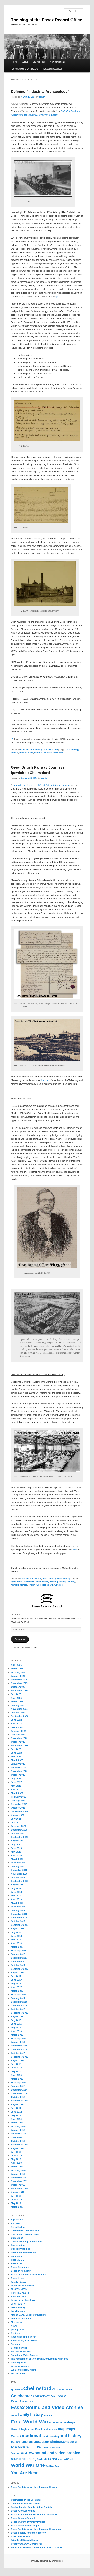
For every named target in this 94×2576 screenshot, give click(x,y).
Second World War (21, 2351)
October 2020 (18, 1833)
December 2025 (19, 1679)
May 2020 (16, 1851)
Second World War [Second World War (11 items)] (22, 2453)
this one (45, 1080)
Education (16, 2256)
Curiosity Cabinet (20, 2249)
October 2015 (18, 2053)
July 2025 (16, 1694)
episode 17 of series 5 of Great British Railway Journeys (42, 785)
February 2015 (18, 2082)
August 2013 (17, 2148)
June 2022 (16, 1782)
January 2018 (18, 1954)
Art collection (18, 2227)
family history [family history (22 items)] (30, 2414)
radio (38, 1585)
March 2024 (17, 1727)
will (51, 1585)
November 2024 (19, 1709)
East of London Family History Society (31, 2507)
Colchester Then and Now (25, 2234)
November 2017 (19, 1961)
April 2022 (16, 1789)
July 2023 (16, 1749)
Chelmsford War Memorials (25, 2503)
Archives (24, 1578)
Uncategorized (51, 749)
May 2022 (16, 1786)
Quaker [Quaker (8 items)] (73, 2442)
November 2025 (19, 1683)
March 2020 (17, 1859)
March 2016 (17, 2034)
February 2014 (18, 2126)
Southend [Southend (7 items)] (41, 2459)
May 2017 (16, 1983)
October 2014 (18, 2097)
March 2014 (17, 2122)
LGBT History (18, 2307)
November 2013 (19, 2137)
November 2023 (19, 1738)
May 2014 (16, 2115)
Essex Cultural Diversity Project (28, 2522)
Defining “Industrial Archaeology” (40, 91)
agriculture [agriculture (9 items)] (17, 2389)
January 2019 (18, 1910)
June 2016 (16, 2024)
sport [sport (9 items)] (60, 2459)
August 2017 (17, 1972)
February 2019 (18, 1906)
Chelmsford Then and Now (25, 2230)
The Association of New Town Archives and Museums (39, 2358)
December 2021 (19, 1804)
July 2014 (16, 2108)
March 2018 (17, 1947)
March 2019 (17, 1903)
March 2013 (17, 2166)
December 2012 (19, 2177)
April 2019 (16, 1899)
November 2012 (19, 2181)
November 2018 (19, 1917)
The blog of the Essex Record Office (46, 20)
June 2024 (16, 1720)
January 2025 (18, 1705)
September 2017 (19, 1969)
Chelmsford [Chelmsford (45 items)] (37, 2388)
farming (54, 1582)
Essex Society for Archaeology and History (34, 2487)
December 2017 (19, 1958)
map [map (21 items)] (61, 2429)
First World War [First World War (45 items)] (29, 2422)
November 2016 (19, 2005)
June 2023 (16, 1752)
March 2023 (17, 1760)
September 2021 (19, 1811)
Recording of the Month (23, 2336)
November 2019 (19, 1873)
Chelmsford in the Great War (26, 2500)
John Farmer (18, 2303)
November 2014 (19, 2093)
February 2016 (18, 2038)
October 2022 (18, 1774)
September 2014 (19, 2100)
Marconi (15, 1585)
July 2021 (16, 1819)
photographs (18, 2329)
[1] (57, 296)
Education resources (52, 69)
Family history (18, 2282)
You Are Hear (39, 62)
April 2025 (16, 1698)
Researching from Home (24, 2340)
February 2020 (18, 1862)
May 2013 (16, 2159)
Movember (16, 2322)
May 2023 (16, 1756)
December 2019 (19, 1870)
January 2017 (18, 1998)
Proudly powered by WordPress (47, 2561)
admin (42, 97)
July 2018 (16, 1932)
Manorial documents (22, 2318)
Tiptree (45, 1585)
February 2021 (18, 1826)
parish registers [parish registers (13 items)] (22, 2441)
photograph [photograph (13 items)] (42, 2441)
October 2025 (18, 1687)
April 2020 (16, 1855)
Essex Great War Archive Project (28, 2274)
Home (14, 62)
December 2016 (19, 2002)
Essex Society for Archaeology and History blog (36, 2529)
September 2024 (19, 1716)
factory (45, 1582)
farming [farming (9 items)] (48, 2415)
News (14, 2326)
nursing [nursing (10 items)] (54, 2436)
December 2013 (19, 2133)
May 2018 (16, 1939)
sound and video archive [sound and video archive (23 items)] (57, 2453)
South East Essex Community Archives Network (36, 2547)
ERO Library (17, 2260)
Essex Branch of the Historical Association (34, 2514)
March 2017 (17, 1991)
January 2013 (18, 2174)
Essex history (49, 1578)
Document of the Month (23, 2252)
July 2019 (16, 1888)
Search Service (19, 2348)
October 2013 (18, 2141)
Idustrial (38, 753)
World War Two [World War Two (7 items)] (52, 2466)
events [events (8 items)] (14, 2415)
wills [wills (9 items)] (72, 2459)
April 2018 (16, 1943)
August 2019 (17, 1884)
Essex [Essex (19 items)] (61, 2396)
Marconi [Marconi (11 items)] (16, 2436)
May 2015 (16, 2071)
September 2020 (19, 1837)
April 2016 (16, 2031)
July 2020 (16, 1844)
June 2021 (16, 1822)
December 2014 (19, 2089)
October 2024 (18, 1712)
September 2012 (19, 2188)
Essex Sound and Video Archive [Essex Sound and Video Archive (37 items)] (47, 2407)
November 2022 (19, 1771)
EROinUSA (16, 2263)
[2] (81, 636)
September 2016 (19, 2012)
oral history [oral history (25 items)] (70, 2436)
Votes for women (20, 2366)
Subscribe (20, 1639)
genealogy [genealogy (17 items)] (66, 2422)
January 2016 (18, 2042)
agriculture (16, 1582)
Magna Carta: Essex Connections (28, 2315)
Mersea (23, 1585)
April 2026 (16, 1665)
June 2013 (16, 2155)
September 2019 (19, 1881)
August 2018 (17, 1928)
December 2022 (19, 1767)
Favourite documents (22, 2285)
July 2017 (16, 1976)
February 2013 (18, 2170)
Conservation (18, 2245)
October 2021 (18, 1807)
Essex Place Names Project (25, 2525)
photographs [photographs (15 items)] (59, 2441)
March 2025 (17, 1701)
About (25, 62)
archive (14, 753)
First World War (19, 2289)
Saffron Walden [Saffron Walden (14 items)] (37, 2447)
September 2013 (19, 2144)
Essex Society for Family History (28, 2532)
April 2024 (16, 1723)
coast (38, 1582)
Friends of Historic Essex (24, 2540)
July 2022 (16, 1778)
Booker (22, 753)
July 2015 (16, 2064)
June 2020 (16, 1848)
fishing (62, 1582)
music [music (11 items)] (45, 2436)
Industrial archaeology (31, 749)
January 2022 (18, 1800)
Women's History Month (23, 2370)
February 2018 (18, 1950)
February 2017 (18, 1994)
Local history (63, 1578)
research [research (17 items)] (18, 2447)
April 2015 (16, 2075)
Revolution (58, 753)
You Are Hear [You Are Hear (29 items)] (24, 2472)
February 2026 (18, 1672)
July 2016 (16, 2020)
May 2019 (16, 1895)
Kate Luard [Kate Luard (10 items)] (41, 2429)
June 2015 (16, 2067)
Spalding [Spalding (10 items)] (51, 2459)
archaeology (73, 749)
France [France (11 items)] (53, 2422)
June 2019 (16, 1892)
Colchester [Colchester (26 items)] (21, 2396)
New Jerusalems (57, 62)
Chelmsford (28, 1582)
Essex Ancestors (20, 2267)
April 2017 (16, 1987)
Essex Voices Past (20, 2536)
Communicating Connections (25, 69)
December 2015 (19, 2045)
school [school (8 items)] (52, 2447)
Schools (15, 2344)
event (30, 753)
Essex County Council (23, 2518)
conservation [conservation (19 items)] (44, 2396)
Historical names (20, 2293)
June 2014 (16, 2111)
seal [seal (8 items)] (58, 2447)
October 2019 (18, 1877)
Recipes (15, 2333)
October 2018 (18, 1921)
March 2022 (17, 1793)
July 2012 (16, 2196)
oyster (31, 1585)
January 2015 (18, 2086)
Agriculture (17, 2219)
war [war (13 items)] (66, 2459)
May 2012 (16, 2203)
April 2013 (16, 2163)
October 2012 (18, 2185)
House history (18, 2296)
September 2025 (19, 1690)
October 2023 (18, 1742)
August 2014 (17, 2104)
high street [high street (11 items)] (27, 2429)
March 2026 (17, 1668)
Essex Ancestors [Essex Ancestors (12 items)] (22, 2401)
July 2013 (16, 2152)
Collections (35, 1578)
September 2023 (19, 1745)
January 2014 (18, 2130)
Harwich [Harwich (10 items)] (15, 2429)
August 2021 (17, 1815)
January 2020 (18, 1866)
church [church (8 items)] (68, 2389)
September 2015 (19, 2056)
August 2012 (17, 2192)
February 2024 (18, 1731)
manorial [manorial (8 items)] (53, 2429)
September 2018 (19, 1925)
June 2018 (16, 1936)
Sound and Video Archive (24, 2355)
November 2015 (19, 2049)
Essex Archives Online (23, 2510)
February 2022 (18, 1797)
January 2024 (18, 1734)
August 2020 (17, 1840)
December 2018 (19, 1914)
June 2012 (16, 2199)
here (75, 1549)
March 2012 (17, 2207)
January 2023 (18, 1764)
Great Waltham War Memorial (26, 2544)
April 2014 (16, 2119)
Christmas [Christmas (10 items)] (58, 2389)
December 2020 (19, 1829)
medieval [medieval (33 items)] (31, 2435)
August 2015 (17, 2060)
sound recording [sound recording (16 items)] (23, 2459)
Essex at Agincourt (21, 2271)
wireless (58, 1585)
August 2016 (17, 2016)
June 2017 (16, 1980)
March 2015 (17, 2079)
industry (48, 753)
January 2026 (18, 1676)
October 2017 (18, 1965)
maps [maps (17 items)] (70, 2429)
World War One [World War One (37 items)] (28, 2465)
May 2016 (16, 2027)
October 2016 (18, 2009)
